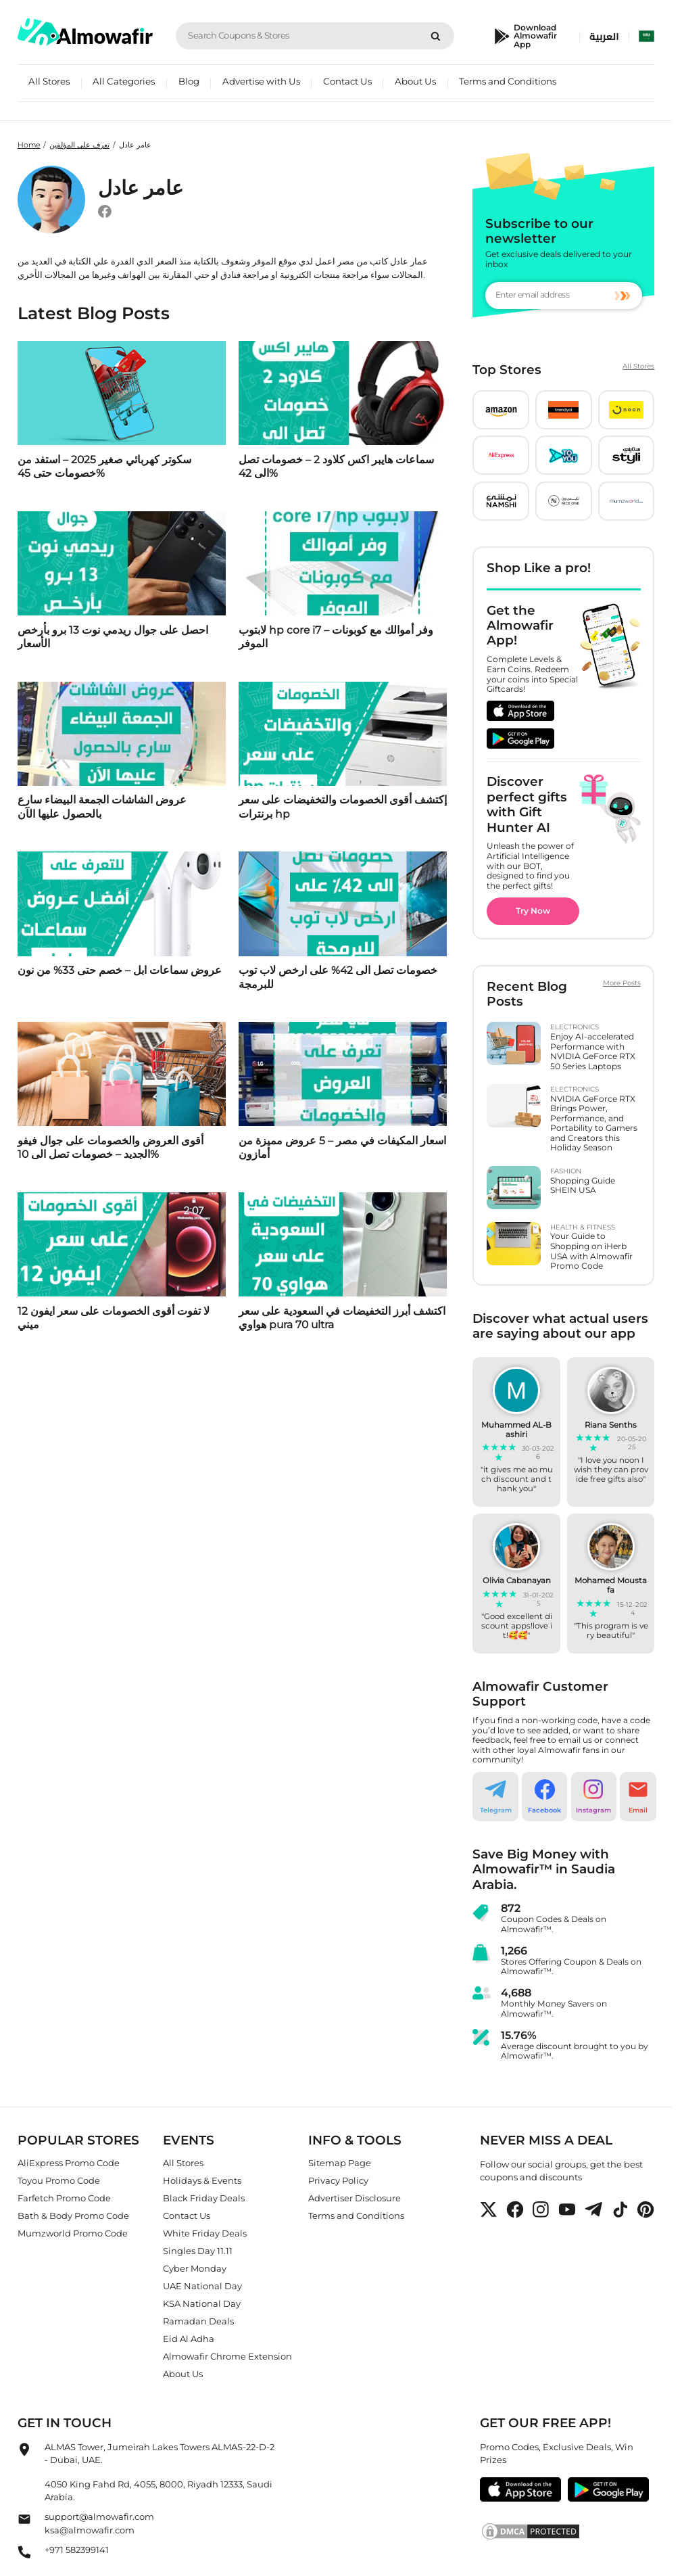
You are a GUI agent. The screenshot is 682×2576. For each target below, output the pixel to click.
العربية (604, 36)
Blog (188, 81)
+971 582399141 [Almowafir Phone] (77, 2549)
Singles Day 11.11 (198, 2250)
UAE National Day (202, 2285)
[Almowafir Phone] (24, 2555)
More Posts (622, 983)
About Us (415, 81)
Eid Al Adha (188, 2338)
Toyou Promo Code (59, 2180)
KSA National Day (202, 2303)
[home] (85, 32)
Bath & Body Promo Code (73, 2215)
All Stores (49, 81)
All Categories (124, 81)
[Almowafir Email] (24, 2522)
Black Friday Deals (204, 2198)
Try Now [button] (533, 911)
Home (29, 145)
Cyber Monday (194, 2268)
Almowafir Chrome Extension (227, 2356)
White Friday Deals (205, 2233)
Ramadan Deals (198, 2321)
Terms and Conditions (507, 81)
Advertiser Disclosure (354, 2198)
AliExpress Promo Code (69, 2162)
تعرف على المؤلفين (79, 145)
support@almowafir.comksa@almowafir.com (99, 2523)
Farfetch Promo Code (64, 2198)
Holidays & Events (202, 2180)
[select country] (647, 36)
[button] (500, 409)
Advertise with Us (261, 81)
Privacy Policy (338, 2180)
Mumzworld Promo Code (73, 2233)
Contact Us (347, 81)
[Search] (435, 35)
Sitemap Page (339, 2162)
